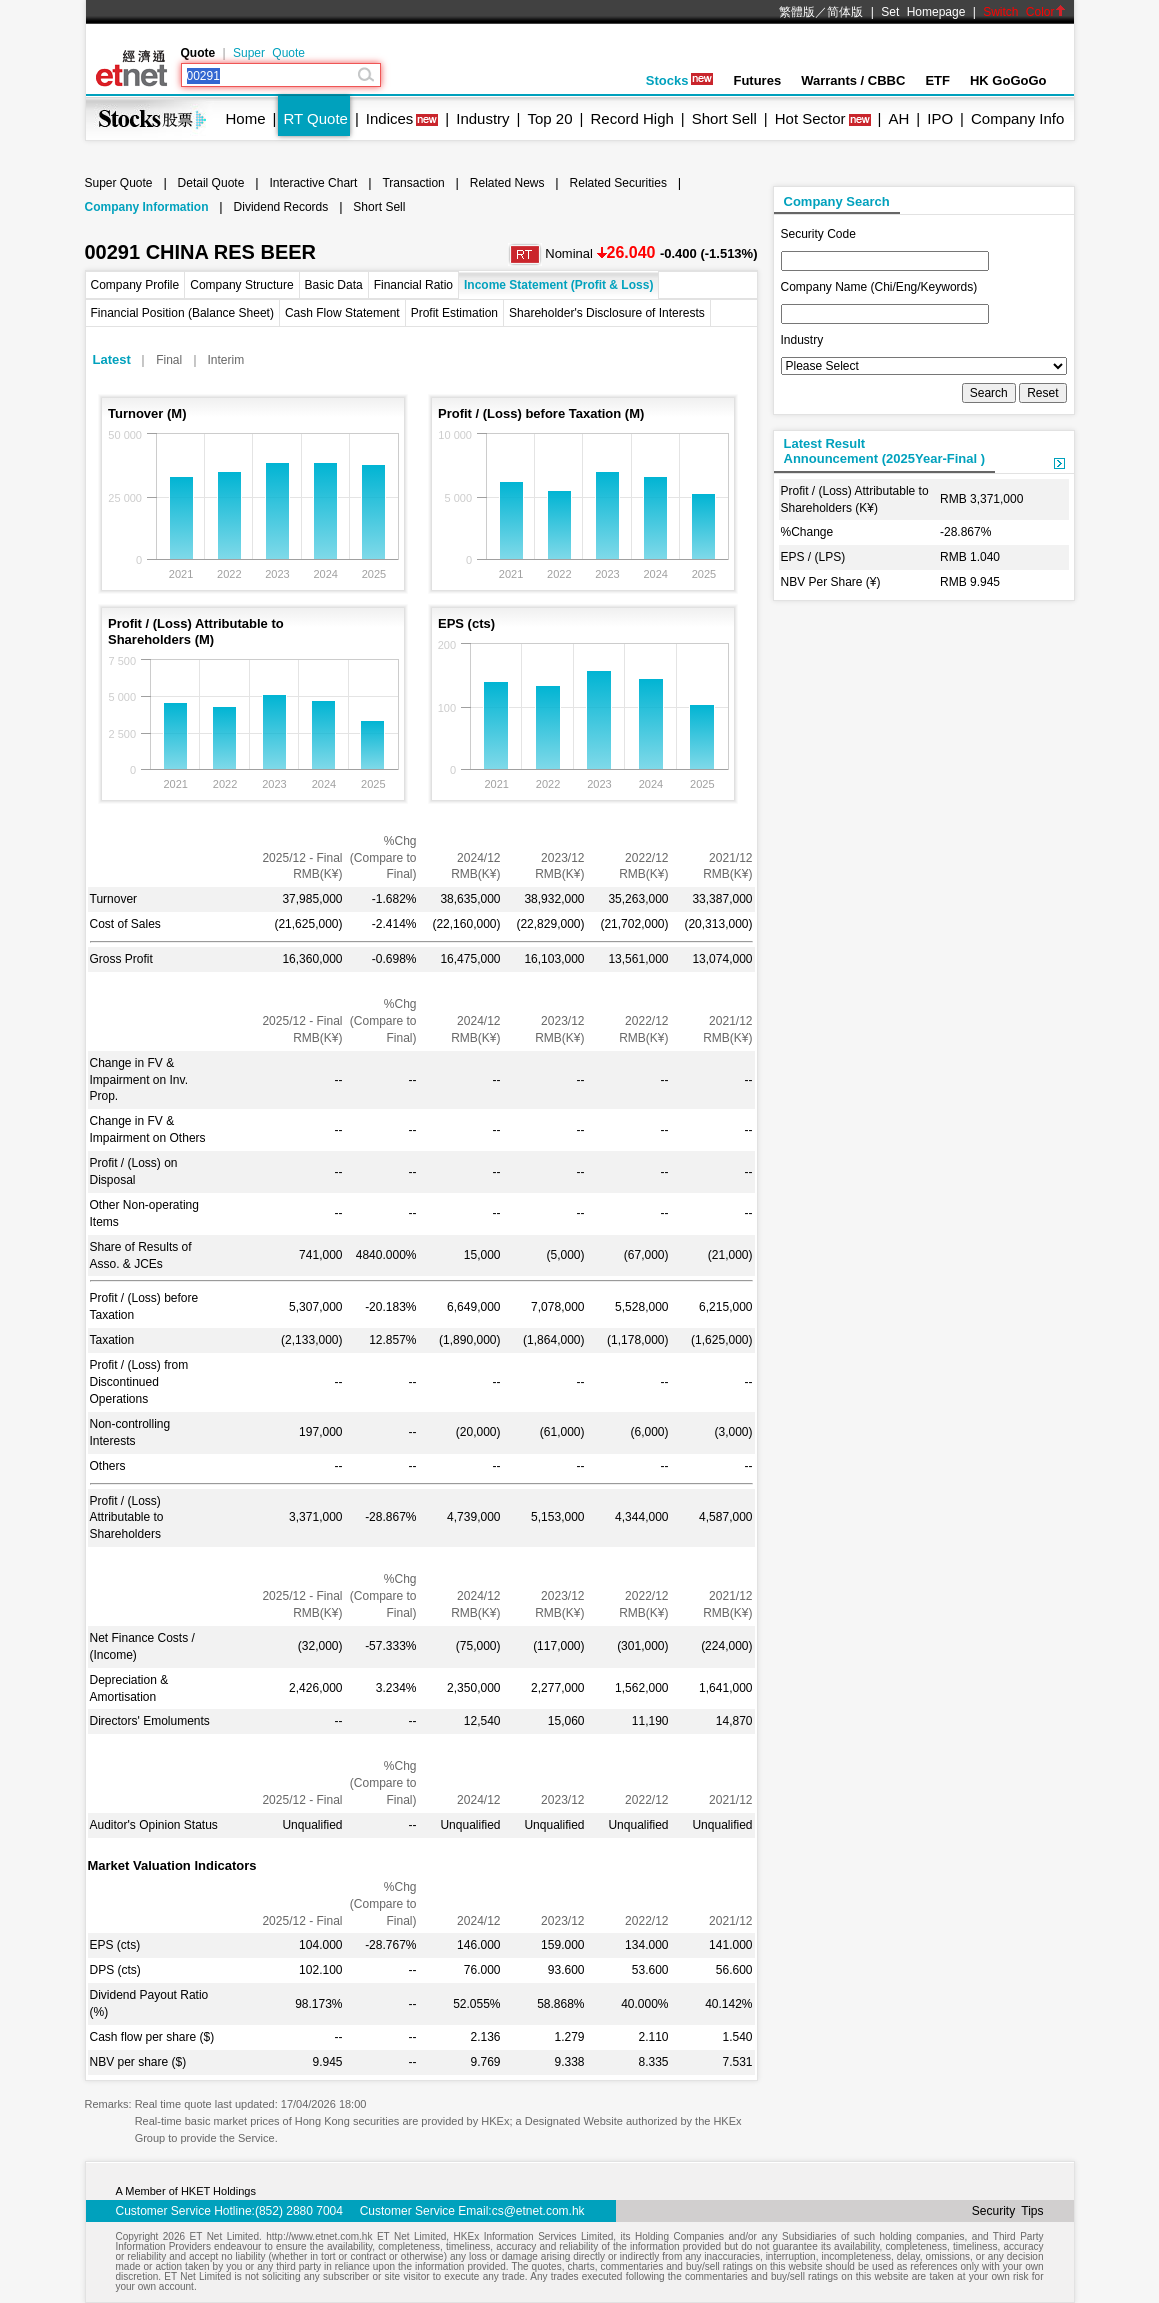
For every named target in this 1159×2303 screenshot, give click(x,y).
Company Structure (241, 285)
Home (246, 118)
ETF (937, 80)
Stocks (680, 80)
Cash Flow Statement (342, 313)
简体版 (845, 12)
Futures (757, 80)
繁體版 (797, 12)
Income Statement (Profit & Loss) (558, 285)
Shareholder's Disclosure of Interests (607, 313)
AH (898, 118)
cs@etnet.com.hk (538, 2211)
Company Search (837, 201)
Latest (112, 359)
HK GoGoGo (1008, 80)
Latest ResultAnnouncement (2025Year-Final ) (885, 451)
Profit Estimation (454, 313)
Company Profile (135, 285)
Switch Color (1024, 12)
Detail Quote (211, 183)
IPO (940, 118)
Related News (507, 183)
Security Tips (1008, 2211)
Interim (226, 360)
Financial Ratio (413, 285)
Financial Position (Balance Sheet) (182, 313)
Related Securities (618, 183)
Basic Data (334, 285)
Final (169, 360)
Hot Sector (810, 118)
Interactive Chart (313, 183)
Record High (631, 118)
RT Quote (315, 118)
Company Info (1017, 118)
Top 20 (550, 118)
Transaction (413, 183)
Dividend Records (281, 207)
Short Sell (724, 118)
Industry (482, 118)
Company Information (147, 207)
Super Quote (269, 53)
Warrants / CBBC (853, 80)
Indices (390, 118)
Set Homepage (923, 12)
